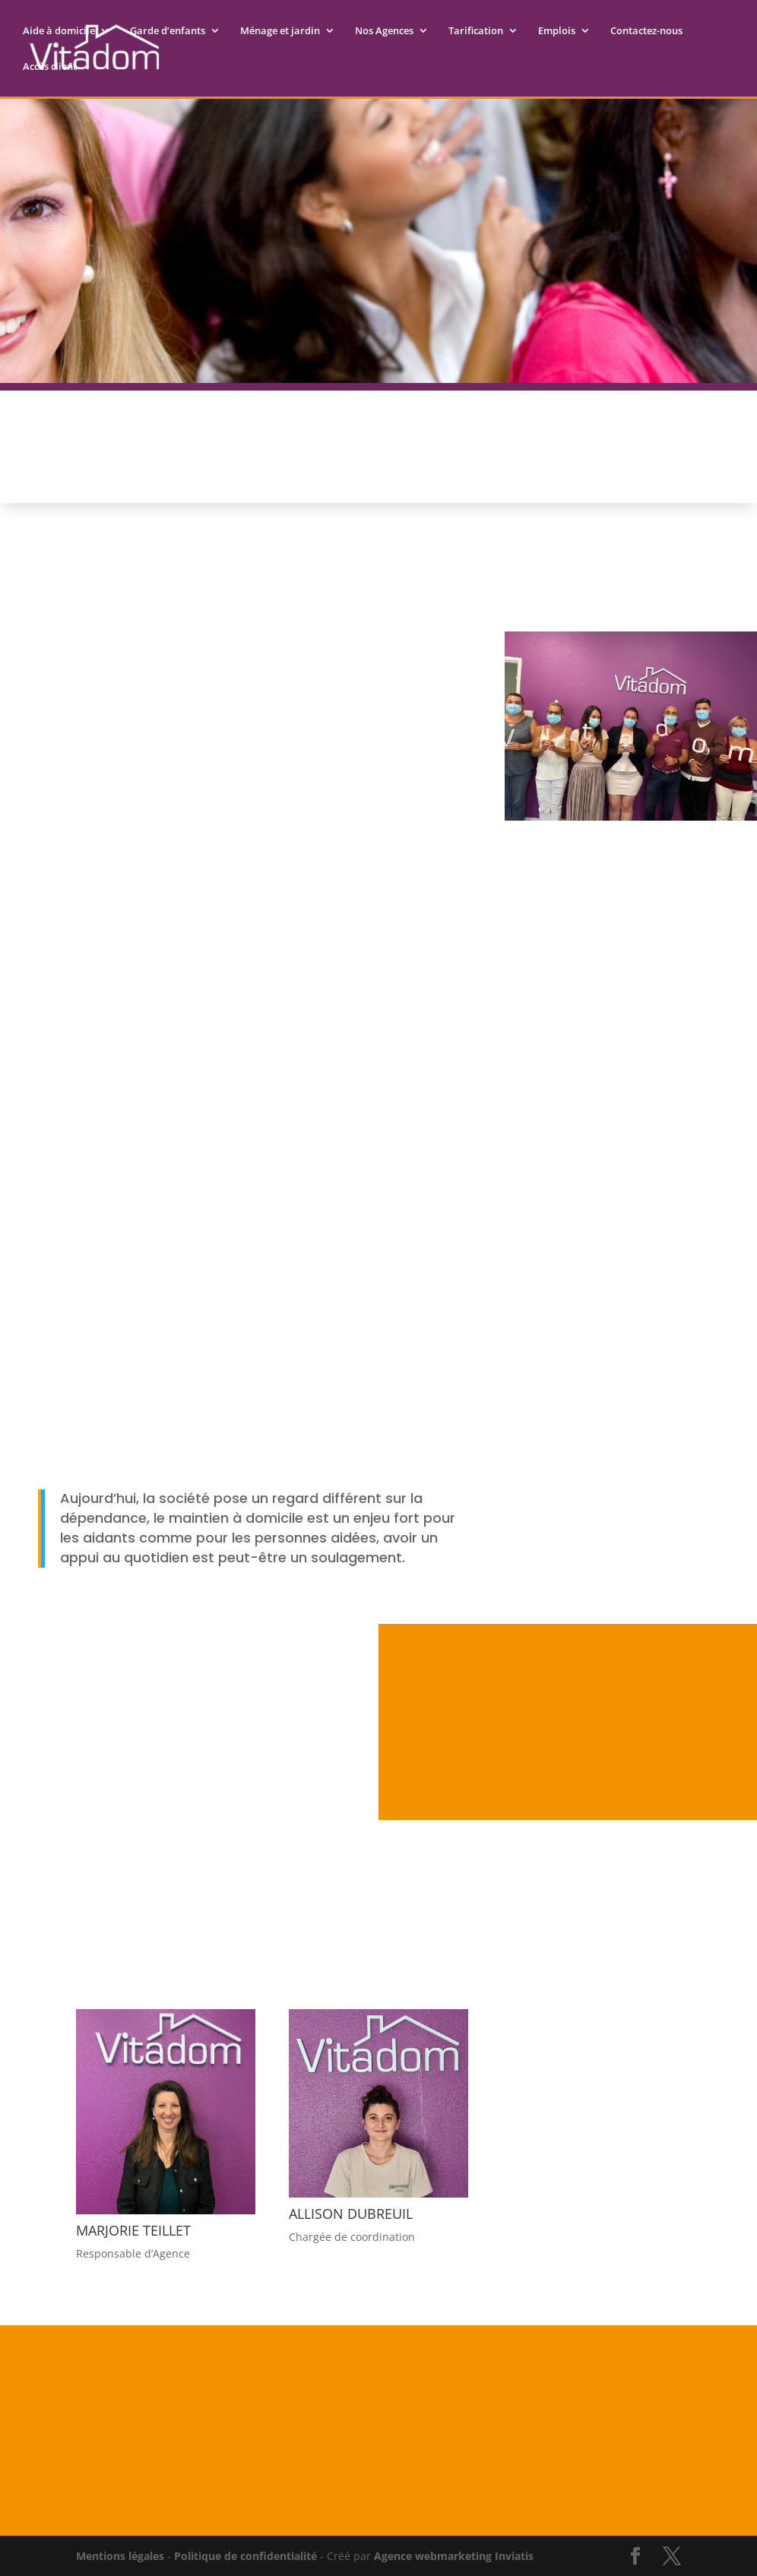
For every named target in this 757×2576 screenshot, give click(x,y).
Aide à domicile (59, 31)
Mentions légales (120, 2556)
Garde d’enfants (167, 31)
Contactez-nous (646, 31)
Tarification (475, 31)
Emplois (556, 31)
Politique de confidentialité (245, 2556)
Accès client (50, 67)
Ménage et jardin (280, 31)
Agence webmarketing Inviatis (454, 2556)
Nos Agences (384, 31)
